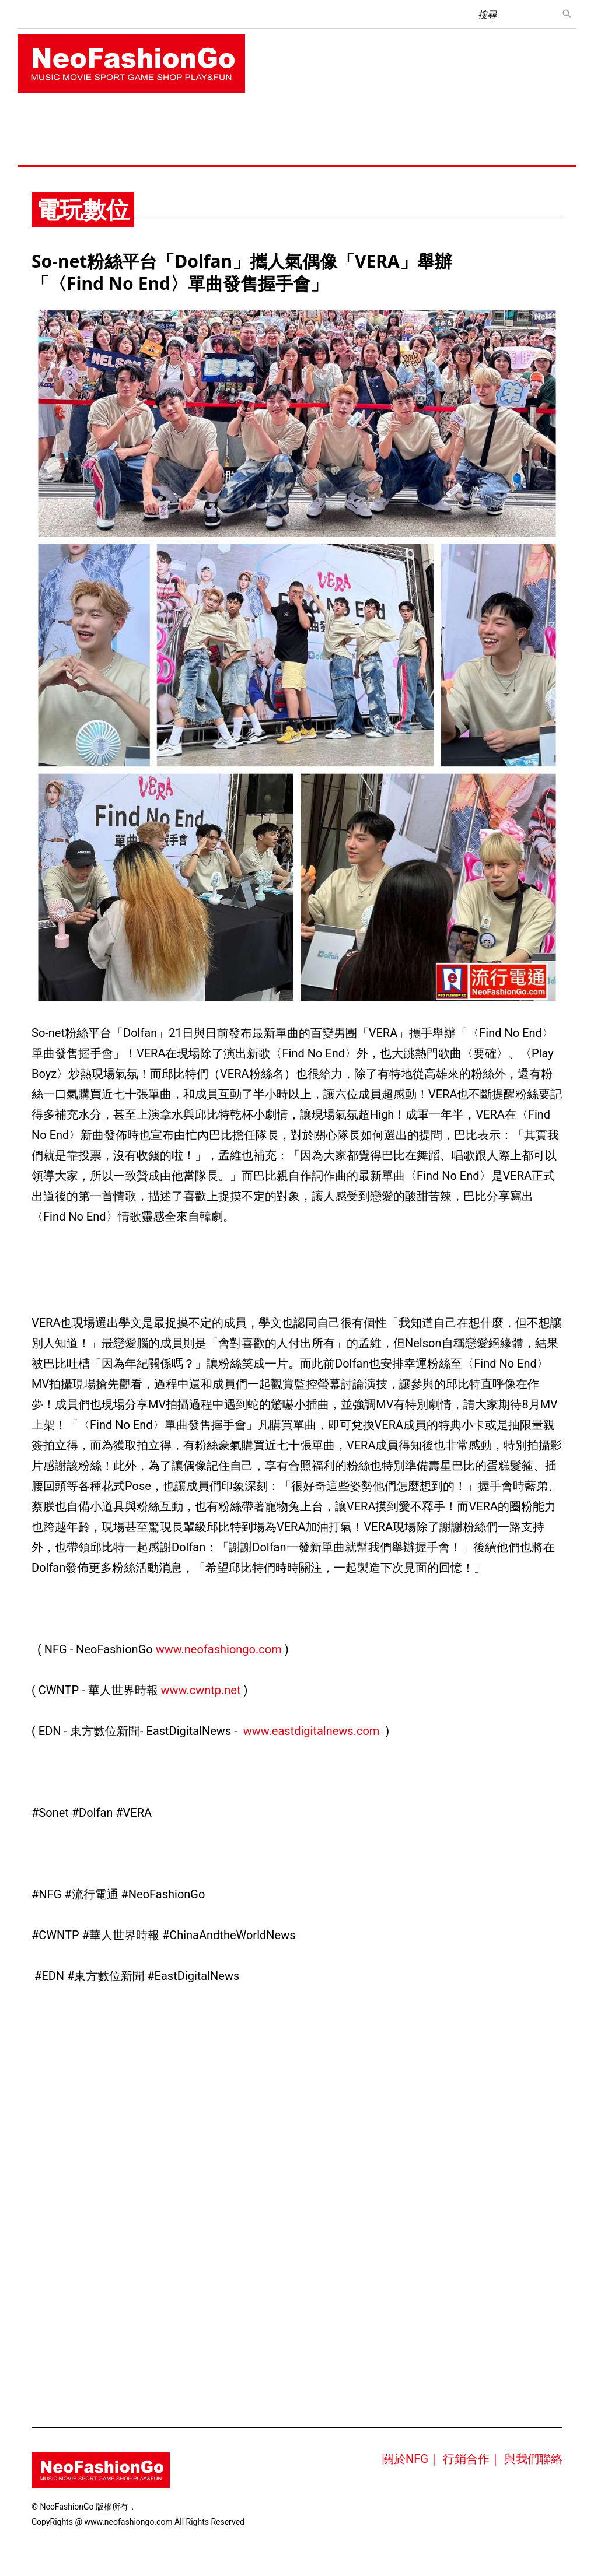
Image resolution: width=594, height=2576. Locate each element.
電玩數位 (411, 119)
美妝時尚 (172, 119)
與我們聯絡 (533, 2459)
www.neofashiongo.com (219, 1649)
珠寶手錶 (221, 119)
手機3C (365, 119)
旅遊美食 (319, 119)
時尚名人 (91, 149)
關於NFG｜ (411, 2459)
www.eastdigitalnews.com (311, 1731)
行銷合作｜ (472, 2459)
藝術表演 (42, 149)
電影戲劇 (123, 119)
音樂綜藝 (74, 119)
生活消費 (270, 119)
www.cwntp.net (201, 1690)
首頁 (34, 119)
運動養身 (509, 119)
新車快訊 (460, 119)
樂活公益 (140, 149)
